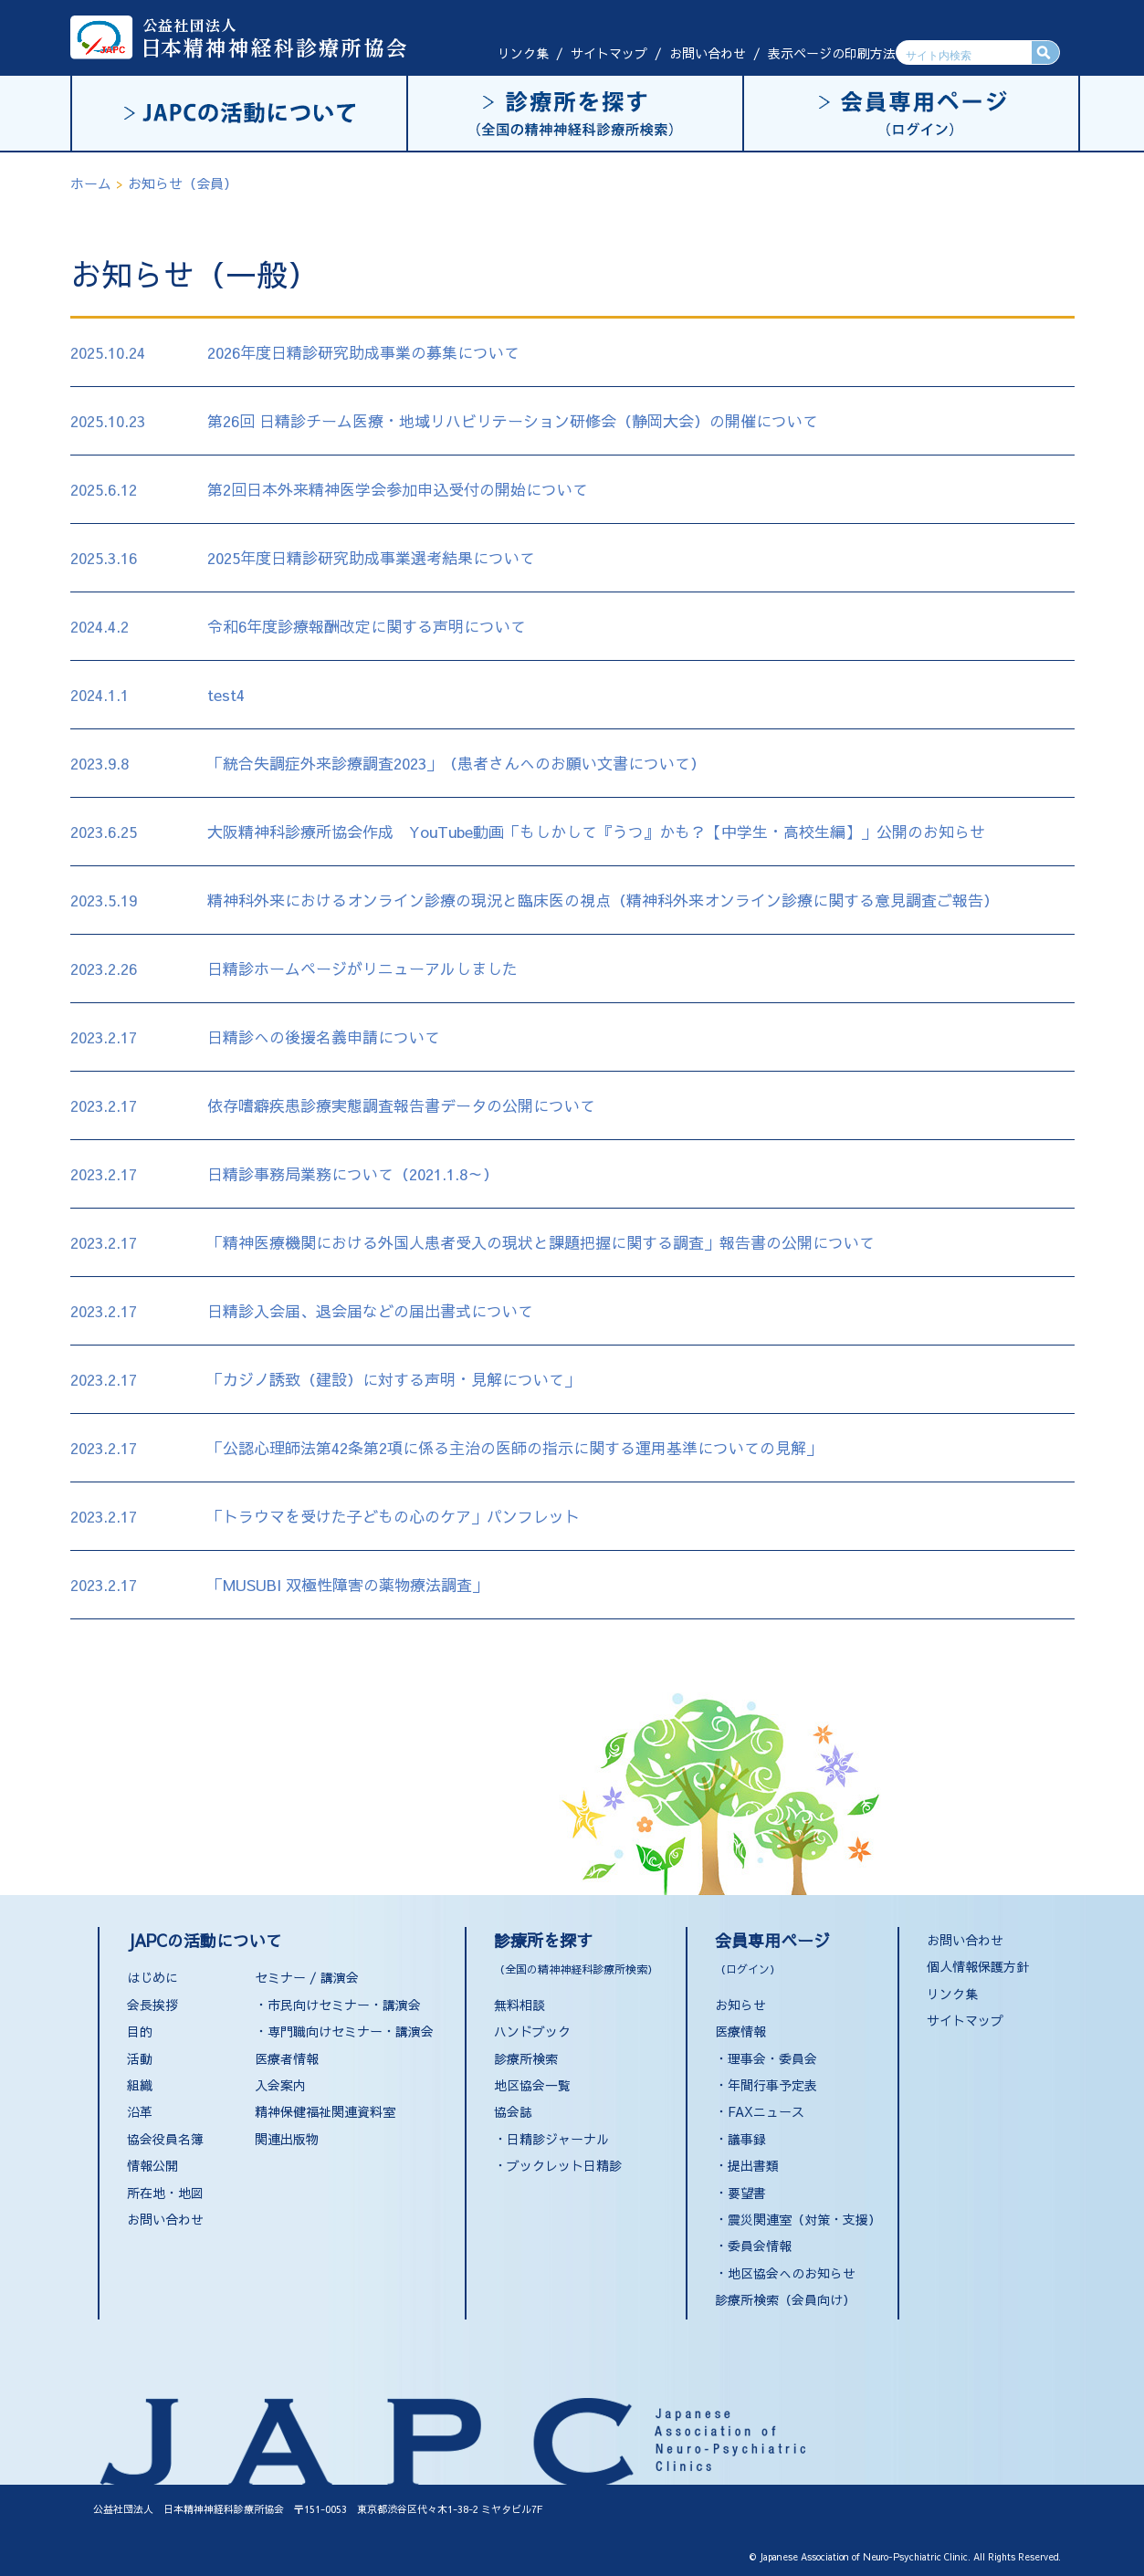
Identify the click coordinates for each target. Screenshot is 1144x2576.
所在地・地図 (165, 2192)
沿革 (139, 2111)
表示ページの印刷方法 (832, 53)
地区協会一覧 (532, 2085)
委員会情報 (760, 2245)
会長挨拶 (152, 2004)
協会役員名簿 (165, 2139)
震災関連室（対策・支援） (804, 2219)
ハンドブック (532, 2031)
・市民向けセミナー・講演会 (338, 2004)
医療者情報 (287, 2058)
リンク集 (523, 53)
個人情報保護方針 (978, 1966)
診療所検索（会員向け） (785, 2299)
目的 (139, 2031)
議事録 (747, 2139)
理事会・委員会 (772, 2058)
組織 (139, 2085)
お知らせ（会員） (182, 183)
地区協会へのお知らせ (791, 2273)
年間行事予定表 (772, 2085)
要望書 (747, 2192)
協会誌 (513, 2111)
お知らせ (740, 2004)
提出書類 (753, 2165)
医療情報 (740, 2031)
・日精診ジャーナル (551, 2139)
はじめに (152, 1977)
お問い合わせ (707, 53)
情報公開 (152, 2165)
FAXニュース (766, 2111)
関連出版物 (287, 2139)
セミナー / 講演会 (307, 1977)
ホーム (90, 183)
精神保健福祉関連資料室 (325, 2111)
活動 (139, 2058)
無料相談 (519, 2004)
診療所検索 (526, 2058)
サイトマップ (609, 53)
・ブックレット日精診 (558, 2165)
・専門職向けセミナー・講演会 (344, 2031)
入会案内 (280, 2085)
